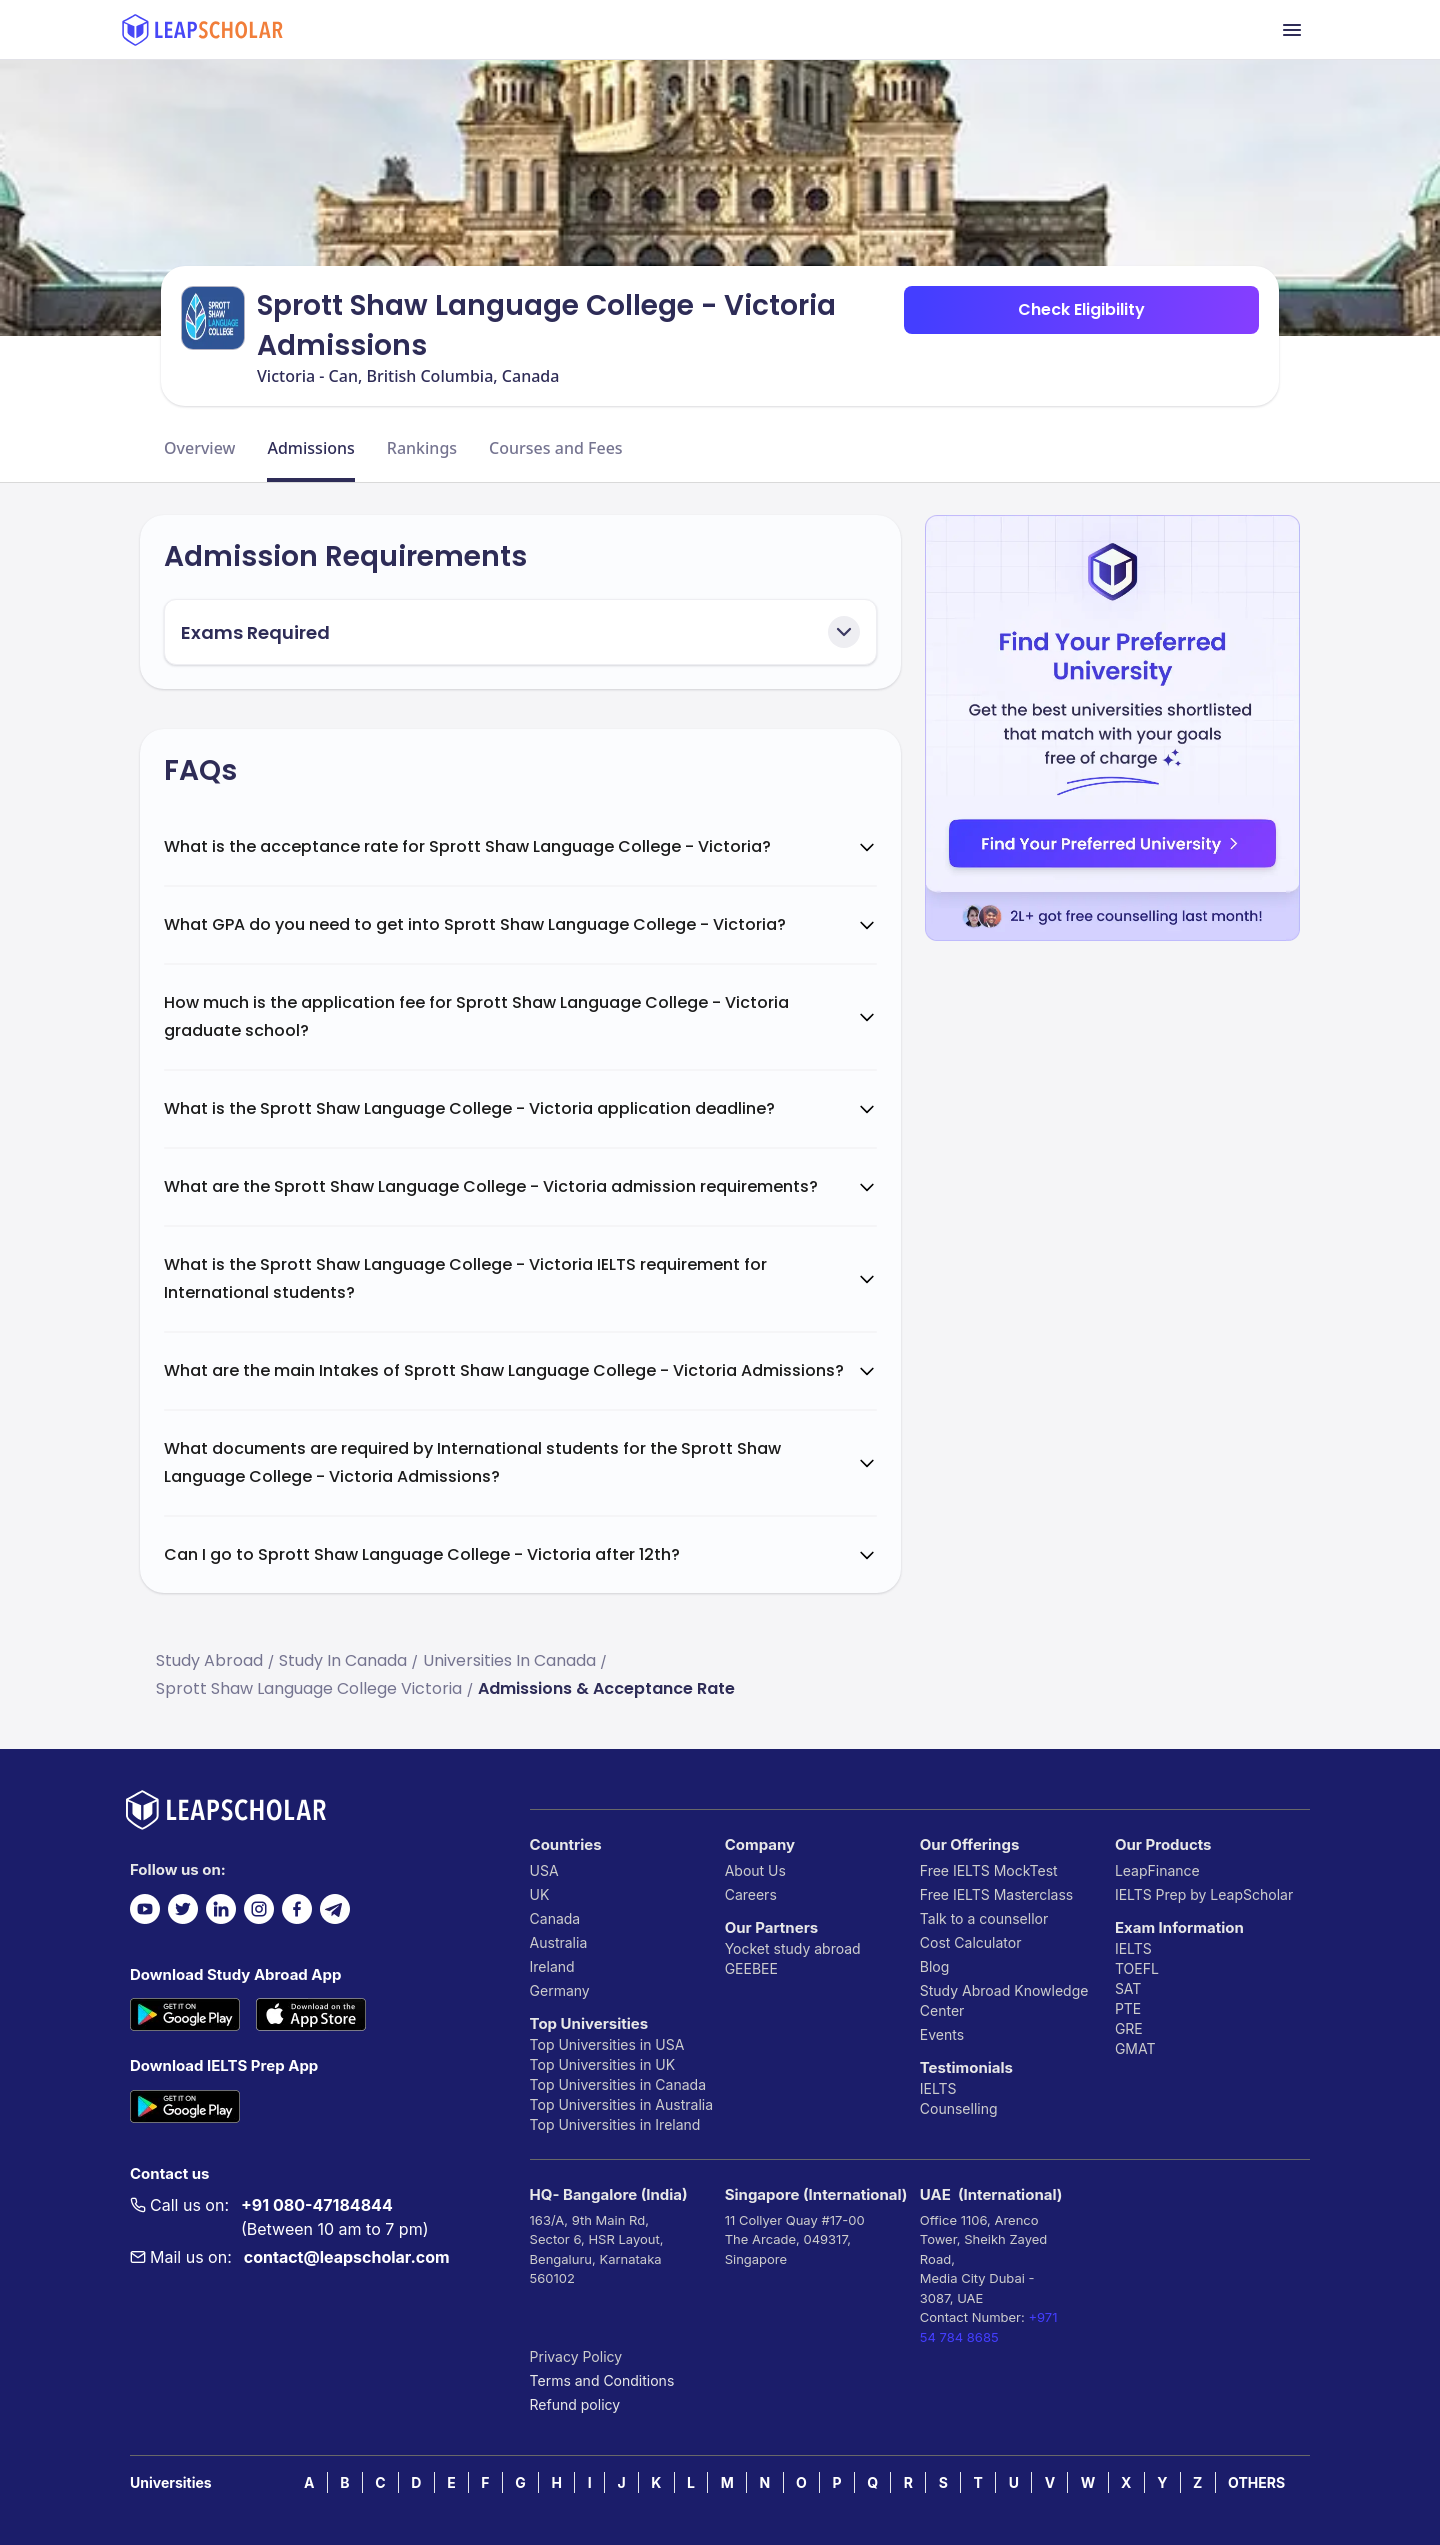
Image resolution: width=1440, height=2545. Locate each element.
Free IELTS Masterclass (996, 1894)
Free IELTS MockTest (989, 1870)
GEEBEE (751, 1968)
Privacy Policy (576, 2356)
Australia (559, 1942)
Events (942, 2034)
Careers (751, 1894)
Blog (935, 1966)
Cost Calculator (971, 1942)
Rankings (422, 448)
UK (540, 1894)
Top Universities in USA (607, 2044)
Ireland (552, 1966)
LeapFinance (1157, 1870)
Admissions (310, 448)
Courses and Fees (556, 448)
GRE (1129, 2028)
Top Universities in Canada (618, 2084)
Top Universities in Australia (621, 2104)
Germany (560, 1990)
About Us (755, 1870)
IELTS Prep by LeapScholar (1204, 1894)
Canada (555, 1918)
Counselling (959, 2108)
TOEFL (1137, 1968)
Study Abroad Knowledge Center (1004, 2000)
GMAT (1135, 2048)
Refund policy (575, 2404)
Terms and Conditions (602, 2380)
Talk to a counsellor (984, 1918)
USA (544, 1870)
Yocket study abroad (793, 1948)
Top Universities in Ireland (615, 2124)
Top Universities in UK (603, 2064)
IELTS (938, 2088)
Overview (199, 448)
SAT (1128, 1988)
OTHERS (1256, 2482)
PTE (1128, 2008)
